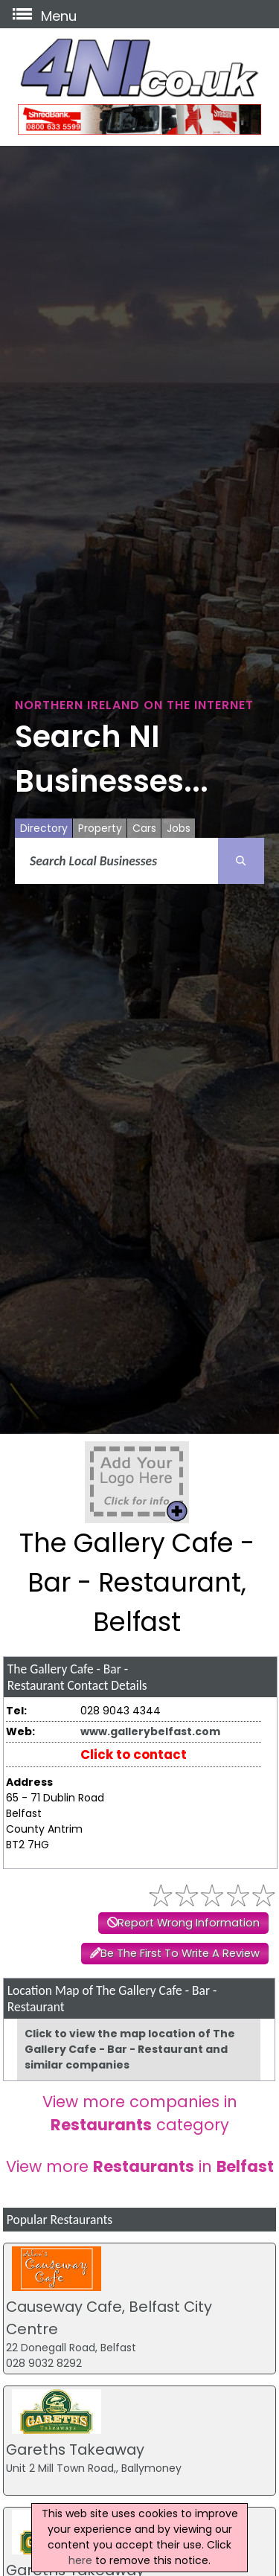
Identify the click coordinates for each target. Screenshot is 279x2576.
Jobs (178, 828)
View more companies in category (139, 2113)
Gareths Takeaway (75, 2449)
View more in (140, 2166)
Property (100, 828)
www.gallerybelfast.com (150, 1731)
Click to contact (133, 1754)
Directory (44, 828)
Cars (144, 828)
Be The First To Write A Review (180, 1953)
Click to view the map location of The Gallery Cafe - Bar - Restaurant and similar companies (130, 2049)
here (80, 2560)
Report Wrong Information (189, 1922)
